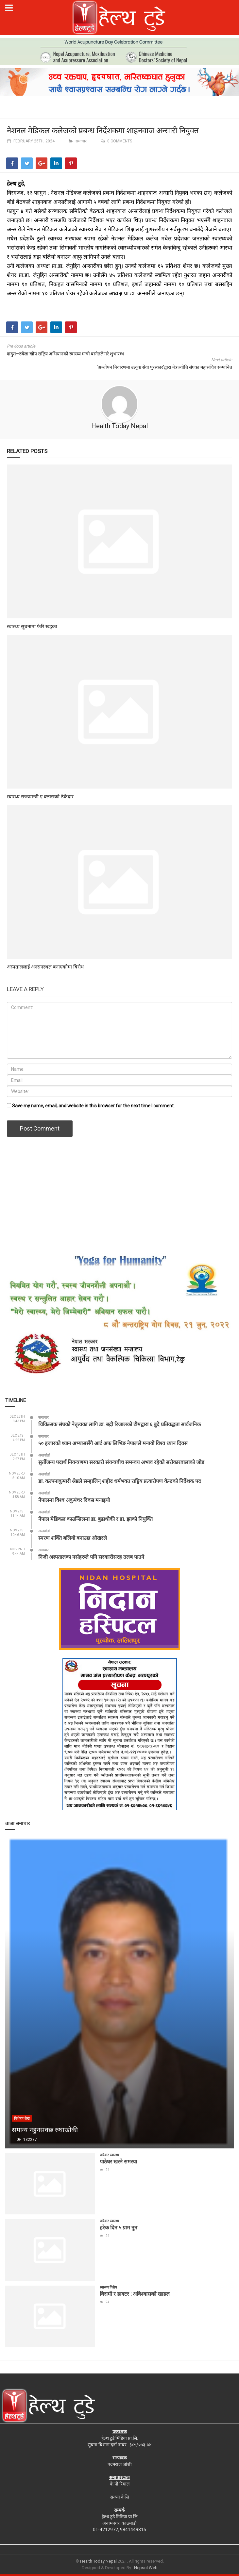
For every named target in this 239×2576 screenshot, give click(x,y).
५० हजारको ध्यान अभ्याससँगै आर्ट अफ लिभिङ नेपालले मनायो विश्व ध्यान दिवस (113, 1443)
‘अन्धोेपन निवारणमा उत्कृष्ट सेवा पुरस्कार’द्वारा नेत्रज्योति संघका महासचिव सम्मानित (164, 367)
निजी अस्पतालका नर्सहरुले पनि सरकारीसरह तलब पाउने (91, 1556)
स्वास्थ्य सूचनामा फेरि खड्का (32, 626)
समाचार (81, 141)
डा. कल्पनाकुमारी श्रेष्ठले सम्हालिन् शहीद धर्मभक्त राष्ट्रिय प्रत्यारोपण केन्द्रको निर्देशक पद (119, 1480)
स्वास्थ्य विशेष (108, 2287)
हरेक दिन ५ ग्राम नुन (118, 2227)
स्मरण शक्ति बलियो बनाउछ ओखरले (72, 1537)
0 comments (119, 141)
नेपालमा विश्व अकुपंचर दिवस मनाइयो (74, 1499)
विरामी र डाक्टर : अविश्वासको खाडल (135, 2293)
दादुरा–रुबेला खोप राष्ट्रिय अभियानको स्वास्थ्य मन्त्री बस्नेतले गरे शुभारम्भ (65, 353)
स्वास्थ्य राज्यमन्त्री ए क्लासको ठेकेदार (40, 796)
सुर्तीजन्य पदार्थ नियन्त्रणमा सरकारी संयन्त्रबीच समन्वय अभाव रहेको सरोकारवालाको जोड (121, 1462)
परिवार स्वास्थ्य (109, 2155)
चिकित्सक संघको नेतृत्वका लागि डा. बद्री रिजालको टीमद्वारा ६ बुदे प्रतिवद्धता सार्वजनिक (119, 1424)
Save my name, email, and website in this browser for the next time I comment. (93, 1105)
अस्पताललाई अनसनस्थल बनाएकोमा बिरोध (45, 966)
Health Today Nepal (119, 426)
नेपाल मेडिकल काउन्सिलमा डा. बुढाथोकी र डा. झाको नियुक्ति (95, 1518)
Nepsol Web (146, 2567)
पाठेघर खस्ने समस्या (118, 2161)
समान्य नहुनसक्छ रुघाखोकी (45, 2129)
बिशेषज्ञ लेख (22, 2118)
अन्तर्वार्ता (44, 1455)
